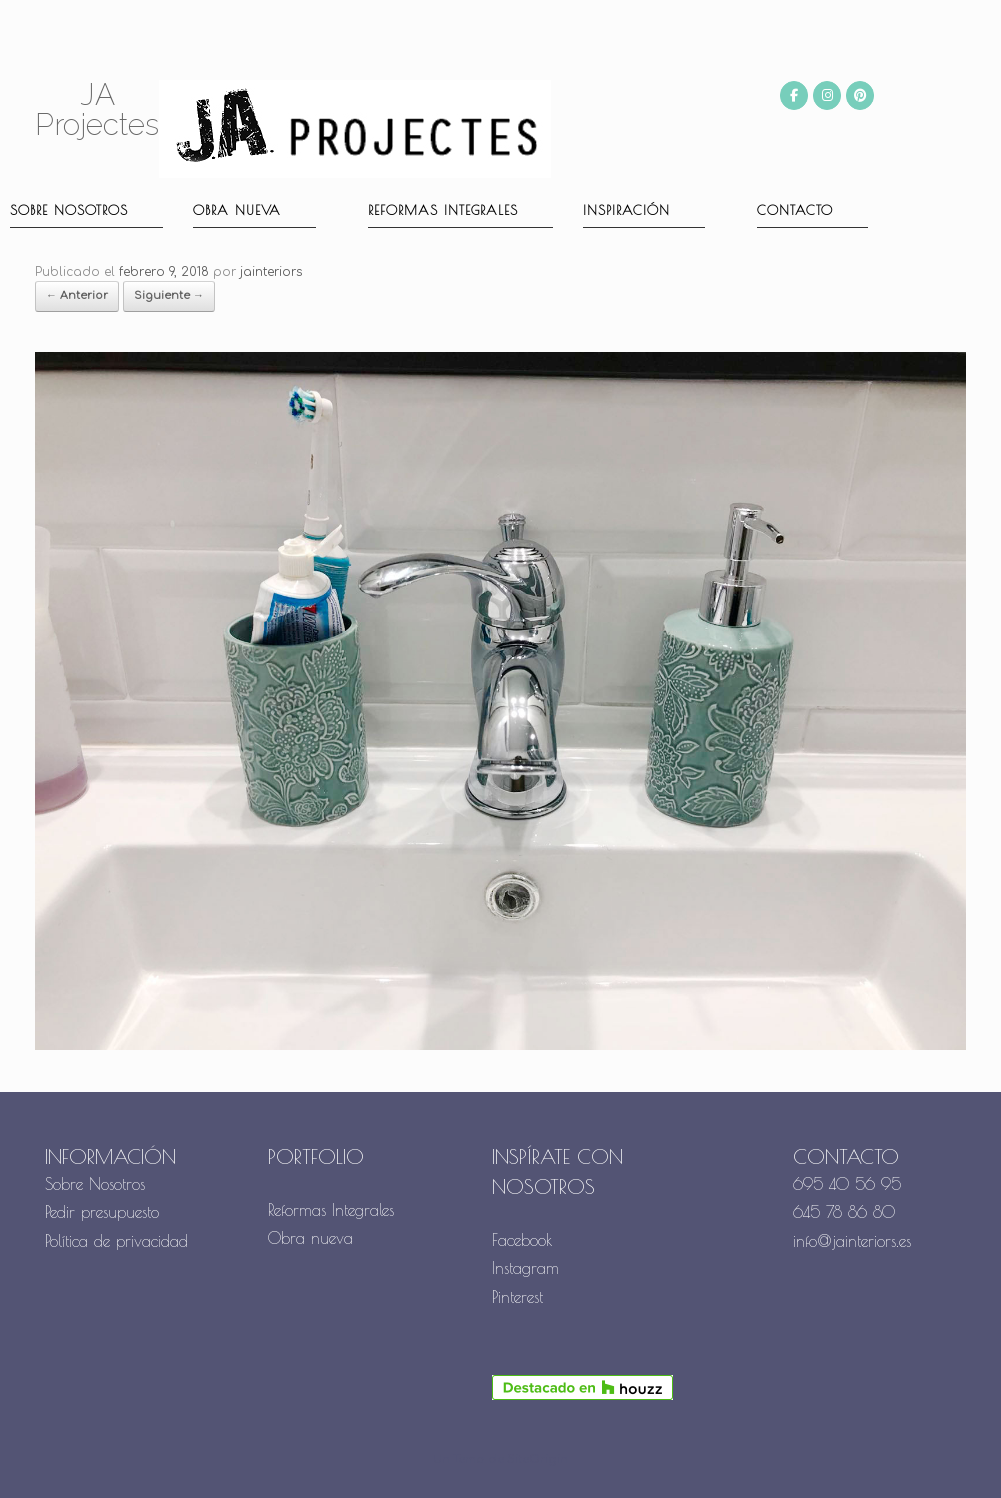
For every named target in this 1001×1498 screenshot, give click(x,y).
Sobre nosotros (69, 210)
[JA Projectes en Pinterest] (860, 95)
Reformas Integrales (443, 210)
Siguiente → (169, 295)
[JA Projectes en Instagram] (827, 95)
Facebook (522, 1240)
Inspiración (626, 210)
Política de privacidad (116, 1241)
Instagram (525, 1268)
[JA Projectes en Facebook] (794, 95)
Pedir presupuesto (102, 1212)
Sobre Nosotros (95, 1184)
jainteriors (271, 272)
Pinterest (517, 1297)
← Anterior (77, 295)
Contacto (795, 210)
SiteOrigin (537, 1459)
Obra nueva (237, 210)
